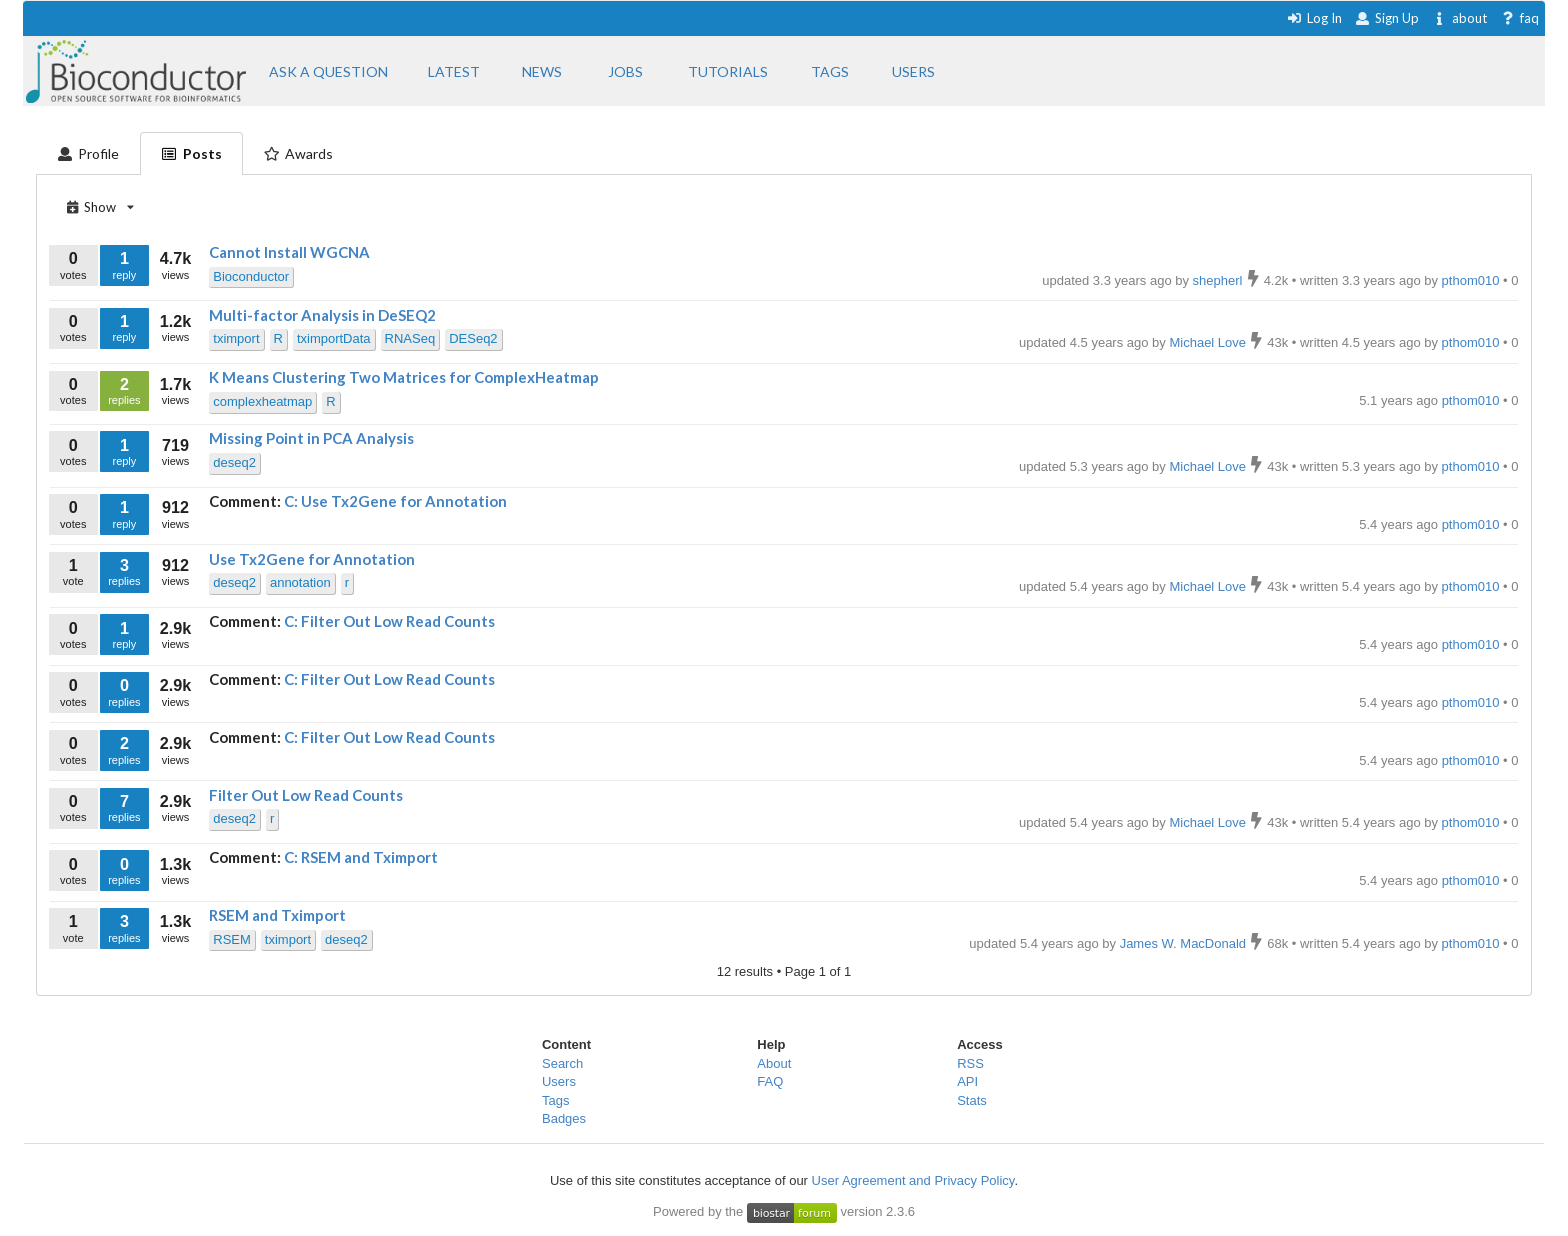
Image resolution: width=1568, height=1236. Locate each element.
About (774, 1063)
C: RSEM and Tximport (361, 857)
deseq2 (234, 462)
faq (1519, 18)
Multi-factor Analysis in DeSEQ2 (322, 315)
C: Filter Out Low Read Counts (389, 621)
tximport (236, 338)
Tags (555, 1100)
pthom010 (1472, 400)
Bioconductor (251, 276)
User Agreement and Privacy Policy (913, 1180)
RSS (970, 1063)
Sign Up (1387, 18)
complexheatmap (262, 401)
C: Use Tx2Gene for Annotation (395, 501)
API (967, 1081)
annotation (300, 582)
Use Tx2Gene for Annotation (312, 559)
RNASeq (410, 338)
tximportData (334, 338)
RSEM (232, 939)
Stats (972, 1100)
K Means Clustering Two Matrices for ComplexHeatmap (404, 377)
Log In (1314, 18)
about (1459, 18)
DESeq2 (473, 338)
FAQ (770, 1081)
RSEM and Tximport (277, 915)
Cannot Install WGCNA (289, 252)
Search (562, 1063)
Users (559, 1081)
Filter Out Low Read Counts (306, 795)
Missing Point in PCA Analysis (311, 438)
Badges (564, 1118)
